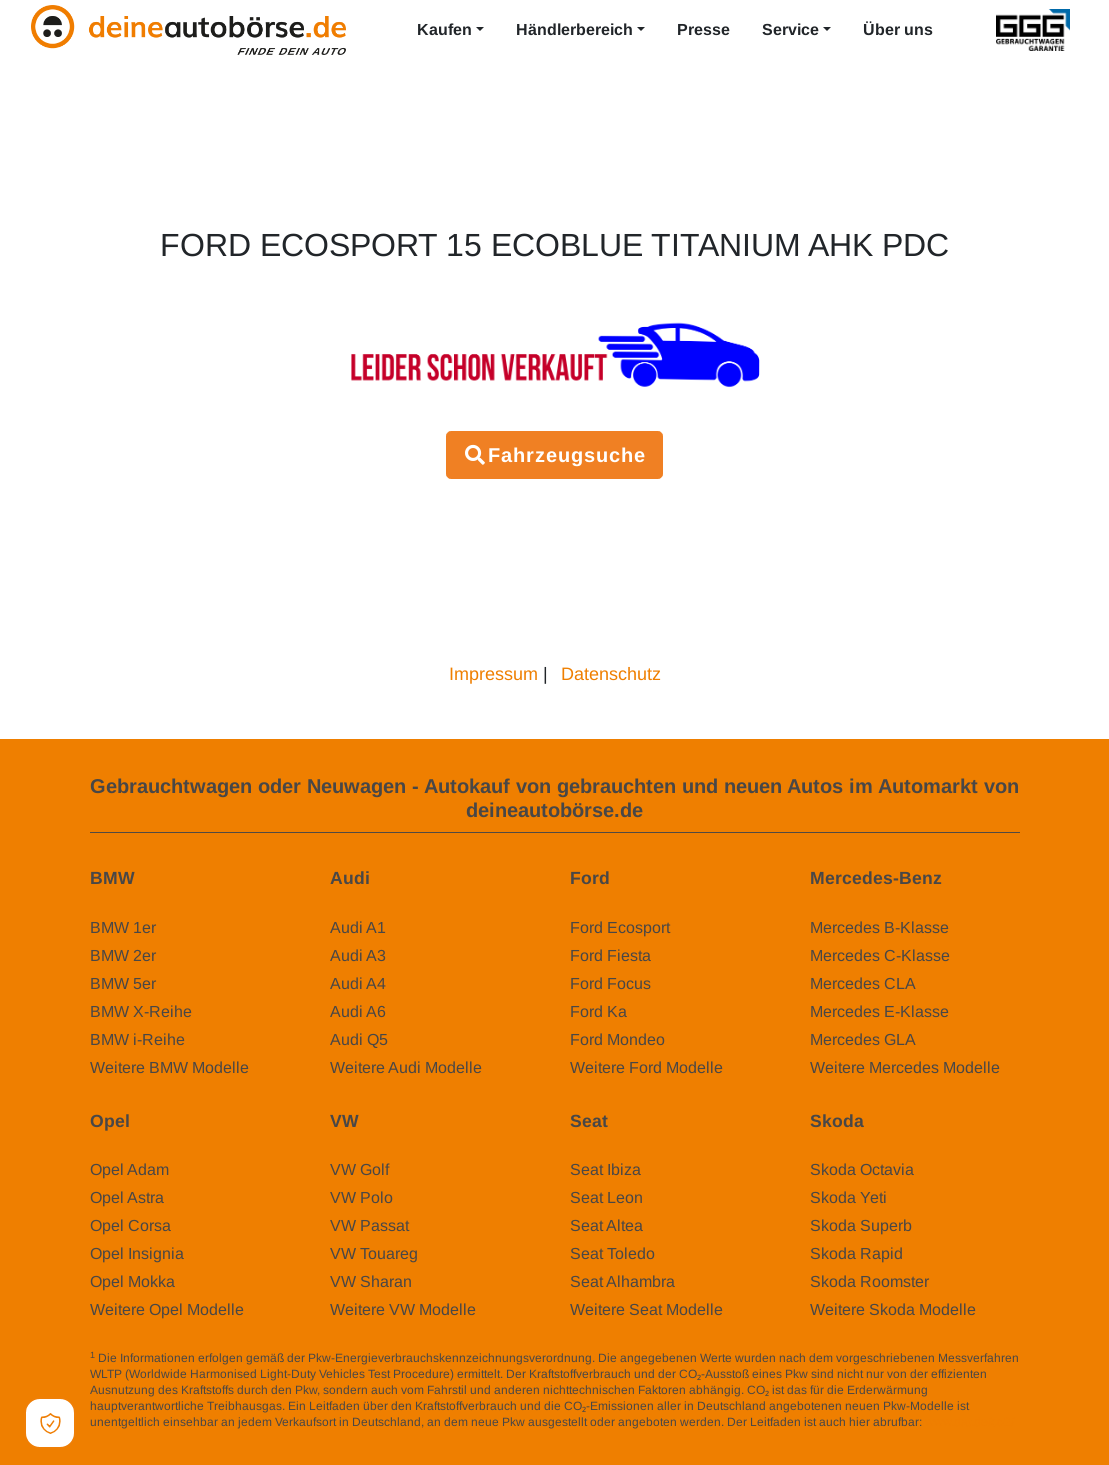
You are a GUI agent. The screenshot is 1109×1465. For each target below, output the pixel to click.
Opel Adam (129, 1169)
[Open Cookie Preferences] (50, 1423)
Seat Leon (606, 1197)
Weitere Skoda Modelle (893, 1309)
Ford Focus (610, 983)
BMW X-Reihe (141, 1011)
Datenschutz (611, 674)
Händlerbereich (574, 29)
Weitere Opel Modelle (167, 1309)
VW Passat (369, 1225)
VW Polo (361, 1197)
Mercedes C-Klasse (880, 955)
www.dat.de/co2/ (969, 1422)
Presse (703, 29)
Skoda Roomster (869, 1281)
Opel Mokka (132, 1281)
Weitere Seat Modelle (646, 1309)
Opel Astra (127, 1197)
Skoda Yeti (848, 1197)
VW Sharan (371, 1281)
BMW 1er (123, 927)
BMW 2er (123, 955)
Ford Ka (598, 1011)
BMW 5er (123, 983)
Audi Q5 (359, 1039)
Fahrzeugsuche (554, 455)
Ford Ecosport (620, 927)
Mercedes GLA (863, 1039)
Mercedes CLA (863, 983)
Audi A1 (358, 927)
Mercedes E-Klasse (879, 1011)
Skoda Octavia (862, 1169)
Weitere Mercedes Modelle (905, 1067)
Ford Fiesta (610, 955)
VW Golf (359, 1169)
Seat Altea (606, 1225)
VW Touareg (374, 1253)
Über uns (898, 29)
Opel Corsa (130, 1225)
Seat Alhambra (622, 1281)
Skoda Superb (861, 1225)
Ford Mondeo (617, 1039)
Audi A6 (358, 1011)
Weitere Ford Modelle (646, 1067)
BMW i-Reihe (137, 1039)
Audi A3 (358, 955)
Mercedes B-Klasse (879, 927)
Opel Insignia (137, 1253)
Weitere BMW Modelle (169, 1067)
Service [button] (790, 29)
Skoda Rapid (856, 1253)
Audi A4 (358, 983)
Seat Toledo (612, 1253)
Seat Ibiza (605, 1169)
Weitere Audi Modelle (406, 1067)
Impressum (493, 674)
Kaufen (444, 29)
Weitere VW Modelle (403, 1309)
